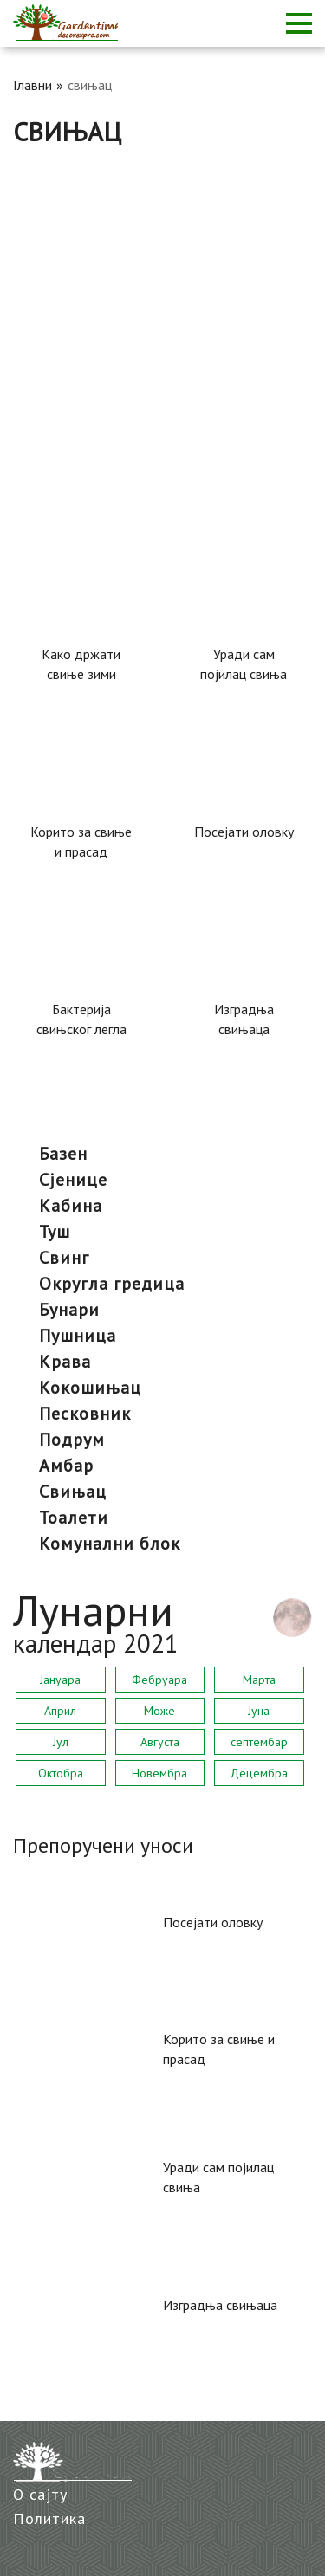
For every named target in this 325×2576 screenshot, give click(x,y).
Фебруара (159, 1679)
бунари (69, 1309)
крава (65, 1361)
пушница (77, 1335)
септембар (259, 1742)
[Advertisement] (162, 318)
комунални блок (109, 1543)
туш (54, 1231)
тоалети (73, 1517)
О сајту (40, 2494)
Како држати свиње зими (81, 664)
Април (60, 1710)
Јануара (60, 1679)
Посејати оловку (244, 831)
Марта (259, 1679)
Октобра (60, 1773)
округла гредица (112, 1283)
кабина (70, 1205)
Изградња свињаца (244, 1019)
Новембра (159, 1773)
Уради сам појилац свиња (243, 664)
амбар (66, 1465)
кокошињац (90, 1387)
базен (63, 1153)
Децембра (259, 1773)
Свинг (64, 1257)
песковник (85, 1413)
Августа (159, 1742)
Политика (49, 2518)
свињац (73, 1491)
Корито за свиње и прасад (81, 841)
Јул (60, 1742)
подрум (72, 1439)
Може (159, 1710)
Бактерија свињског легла (81, 1019)
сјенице (73, 1179)
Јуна (259, 1710)
